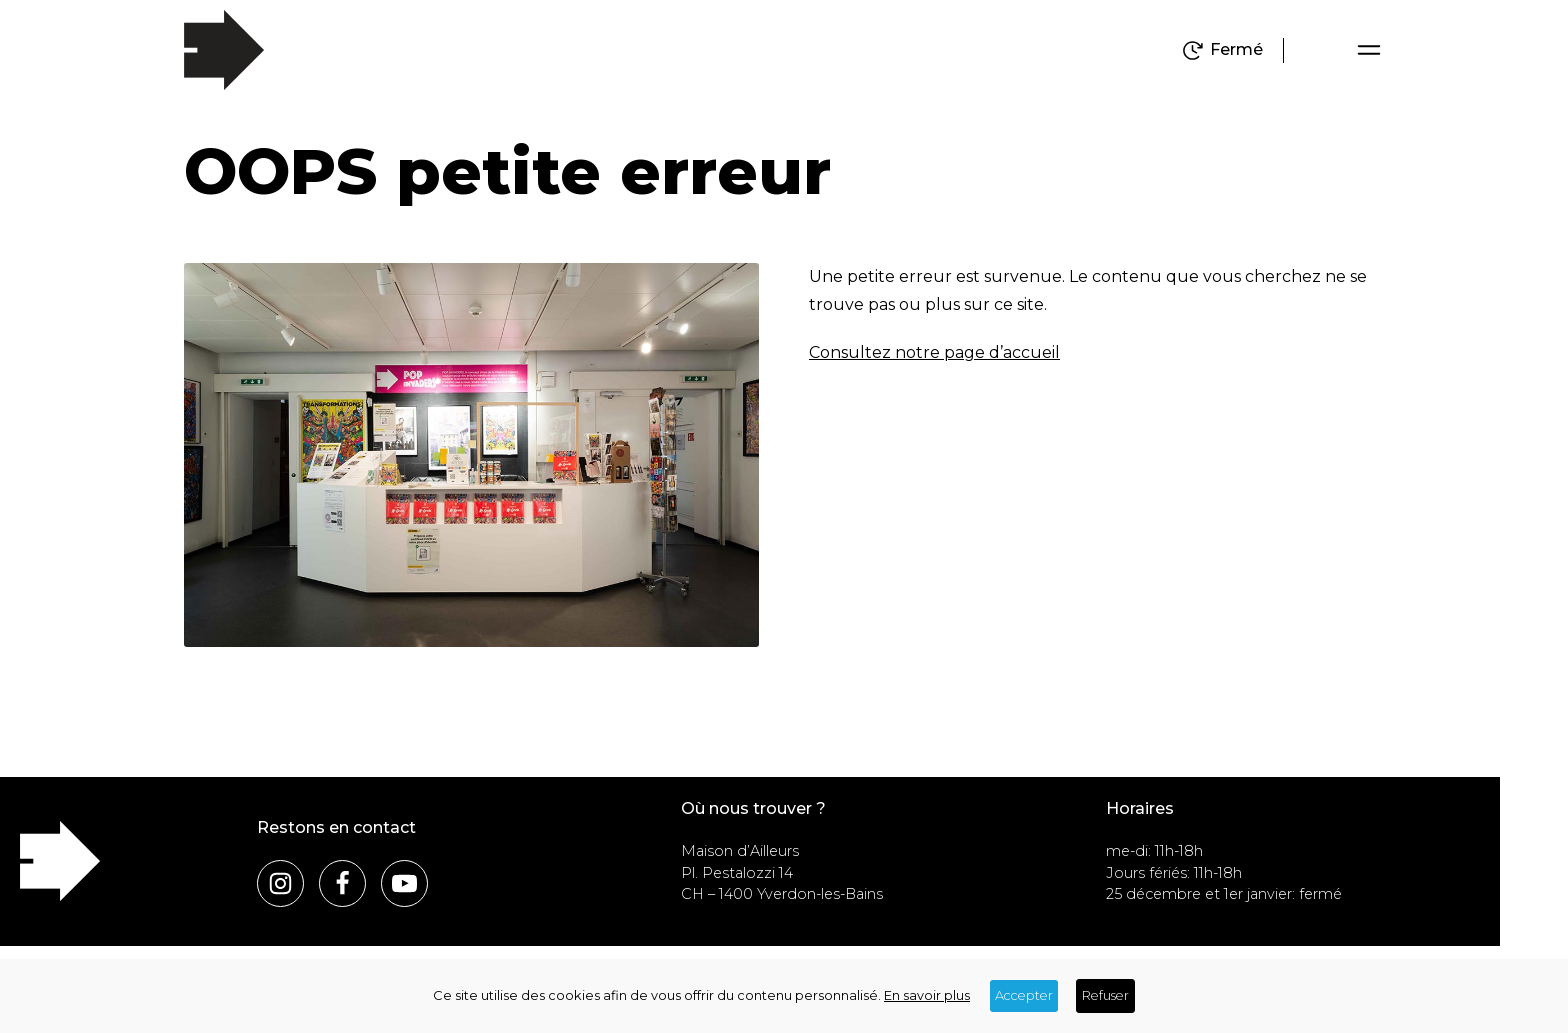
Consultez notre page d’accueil (934, 352)
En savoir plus (927, 995)
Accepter (1024, 995)
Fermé (1236, 50)
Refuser (1105, 995)
